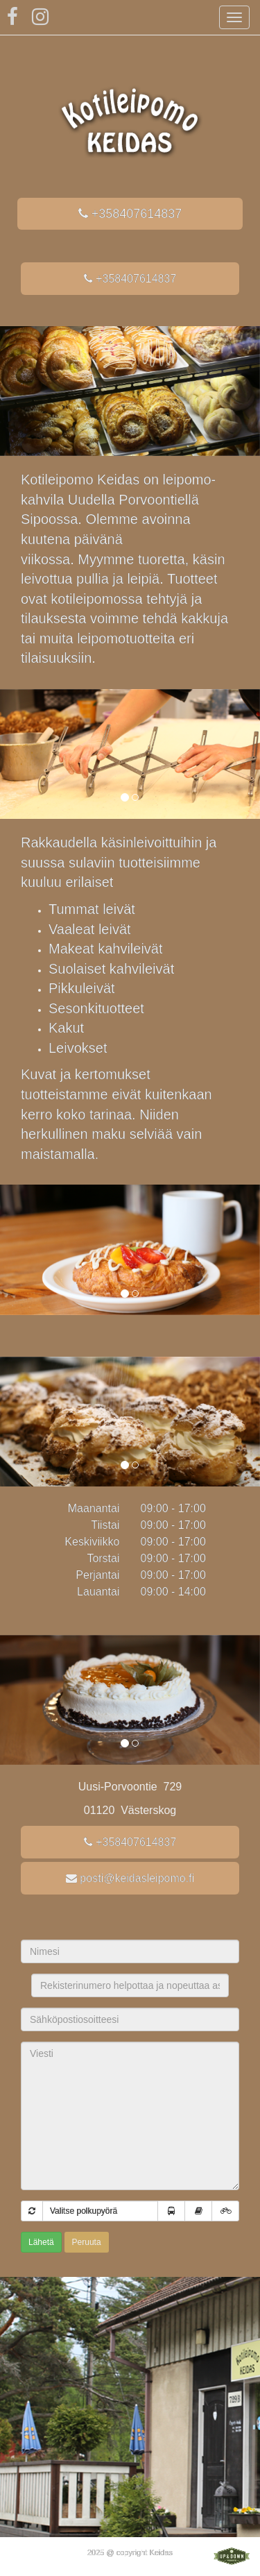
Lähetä (41, 2242)
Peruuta (86, 2242)
